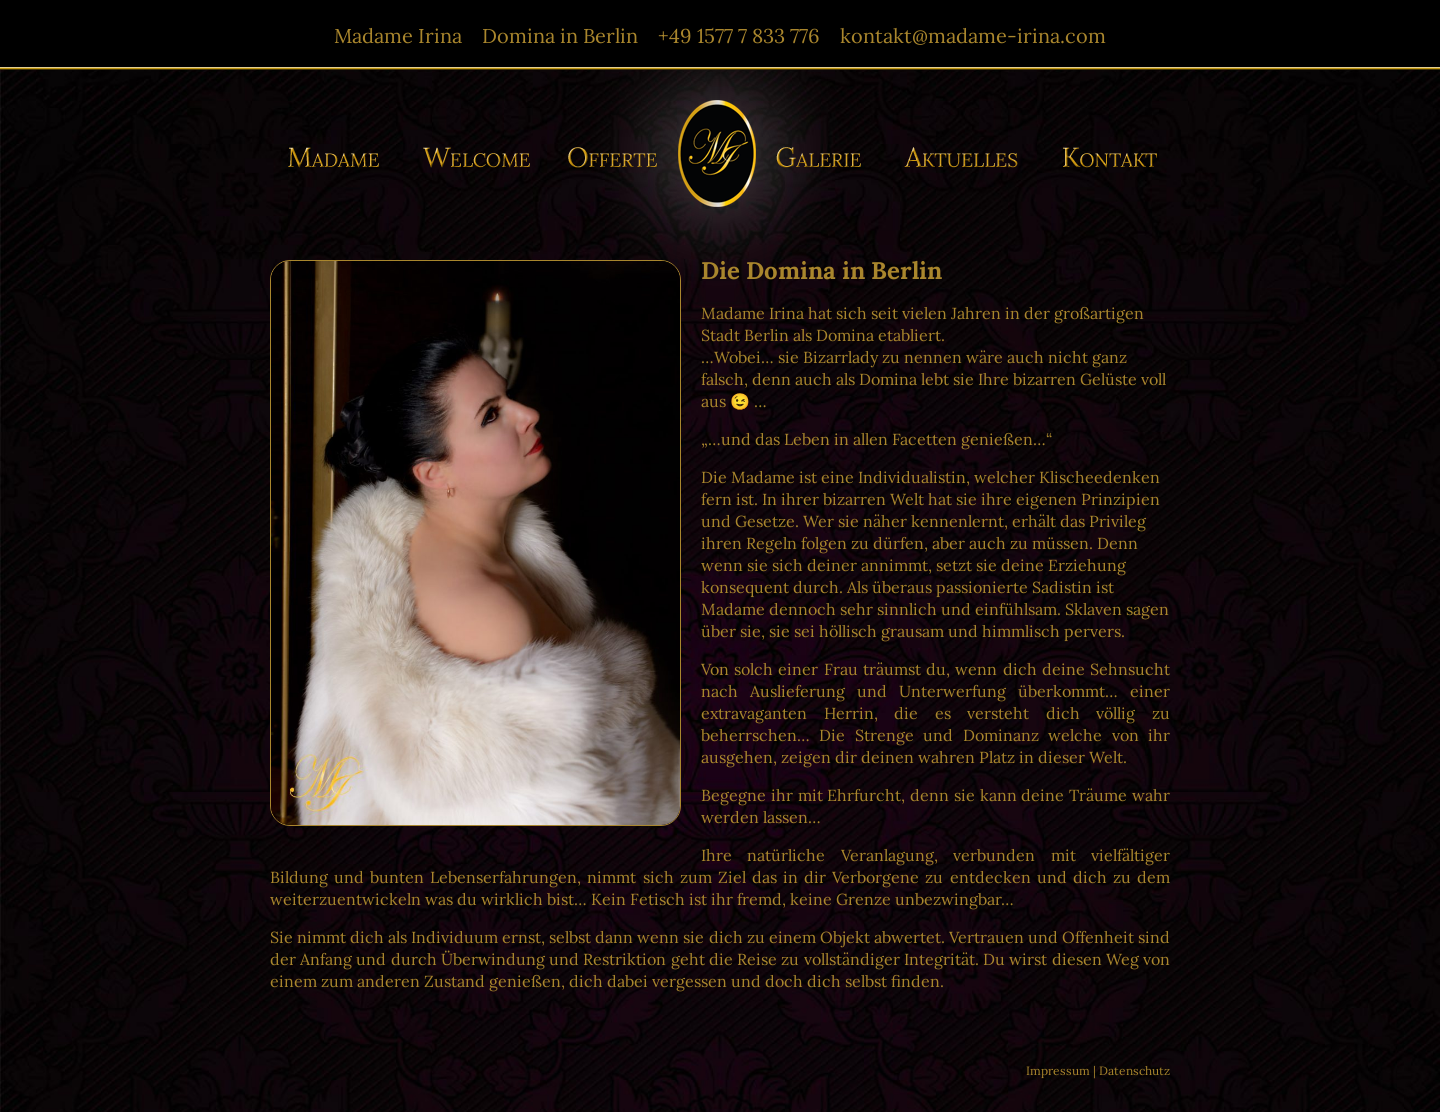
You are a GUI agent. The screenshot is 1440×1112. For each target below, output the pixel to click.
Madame (341, 157)
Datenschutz (1134, 1070)
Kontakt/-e (1103, 157)
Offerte (610, 157)
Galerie (824, 157)
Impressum (1058, 1070)
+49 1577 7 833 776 (739, 35)
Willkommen (477, 157)
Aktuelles (966, 157)
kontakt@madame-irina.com (973, 35)
